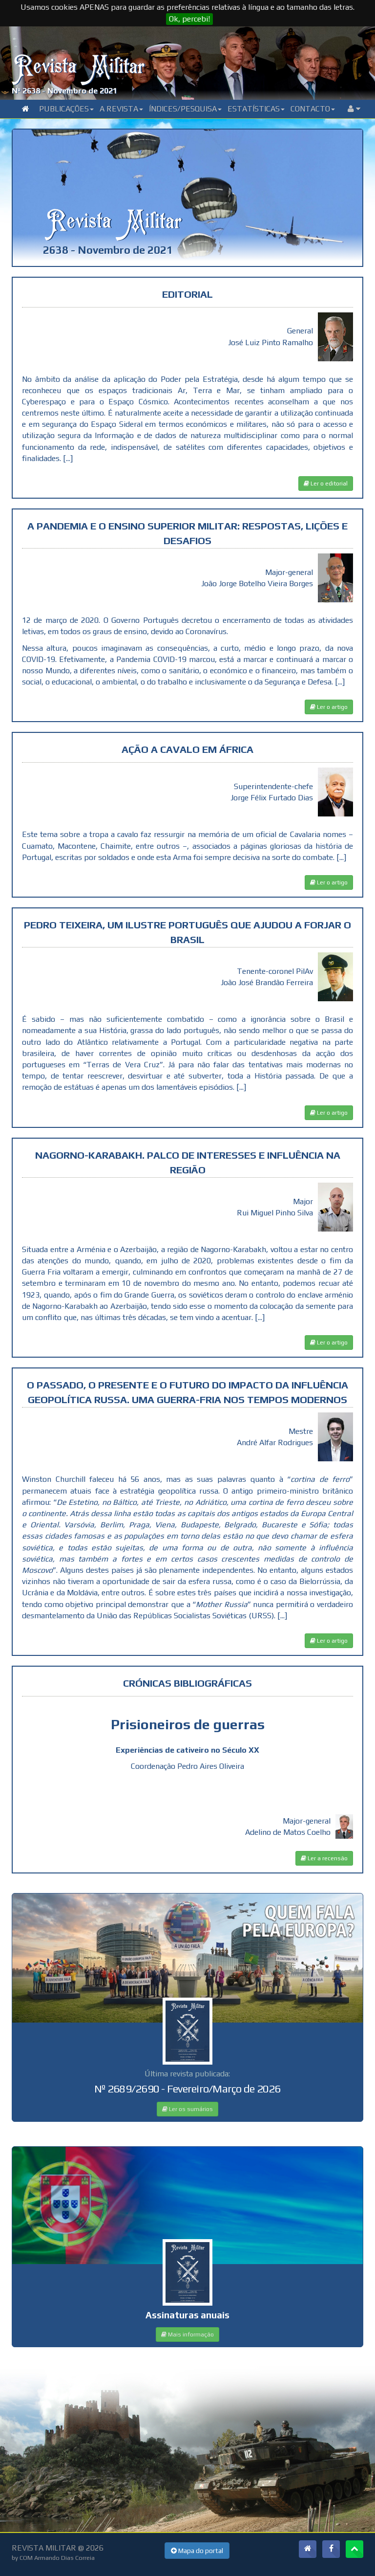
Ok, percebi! (189, 18)
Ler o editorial (326, 483)
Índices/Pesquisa (185, 108)
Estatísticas (256, 108)
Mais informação (187, 2334)
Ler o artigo (329, 707)
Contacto (313, 108)
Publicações (66, 108)
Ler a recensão (324, 1858)
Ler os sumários (187, 2109)
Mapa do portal (197, 2550)
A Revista (121, 108)
